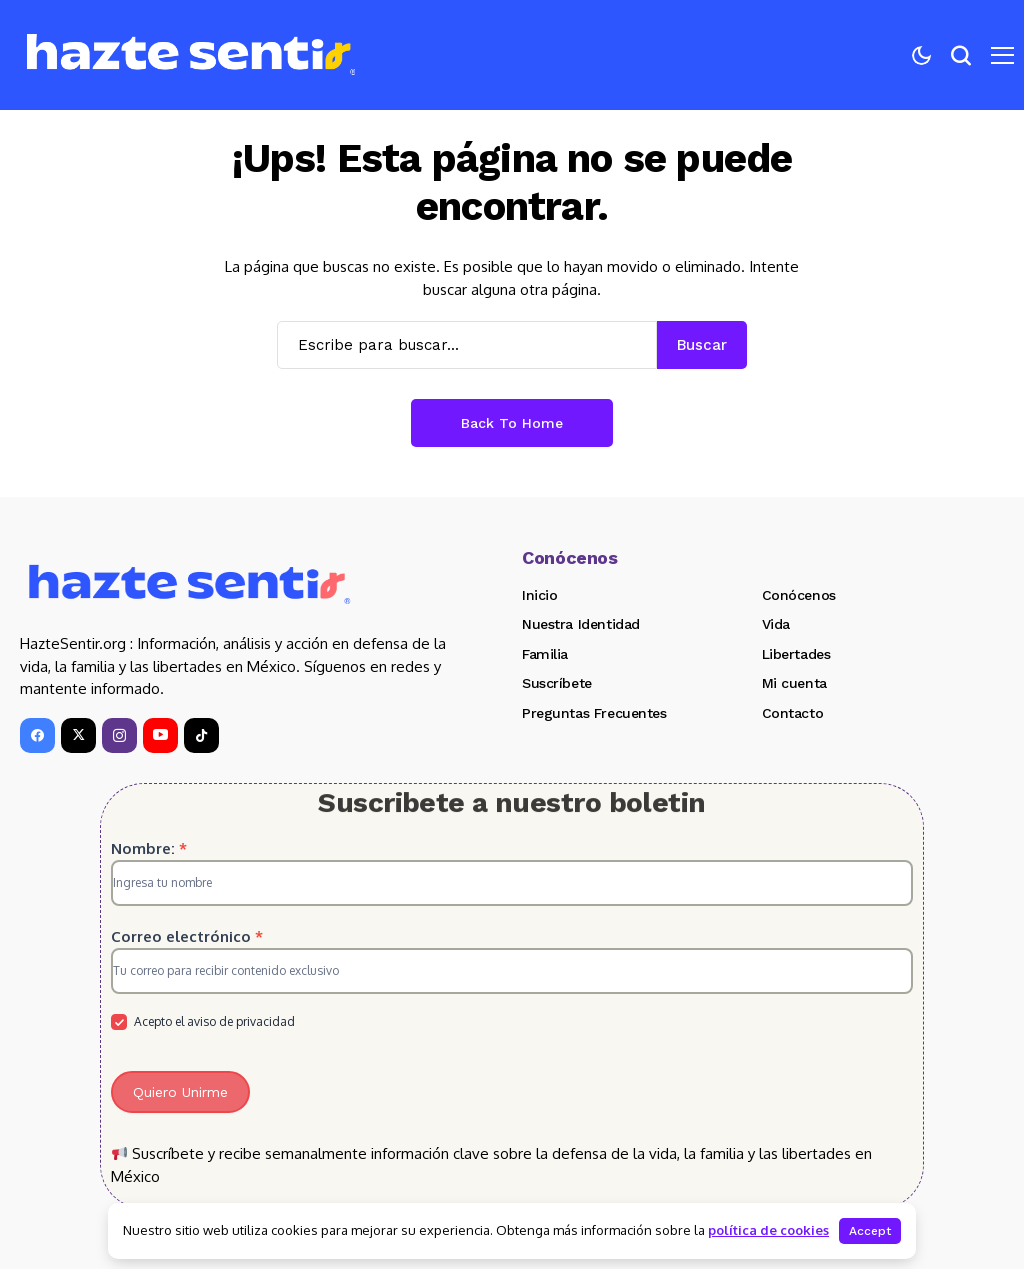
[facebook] (37, 735)
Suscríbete (557, 683)
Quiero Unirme (180, 1092)
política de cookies (768, 1230)
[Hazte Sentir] (190, 55)
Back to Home (512, 423)
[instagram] (119, 735)
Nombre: (149, 848)
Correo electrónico (187, 936)
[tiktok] (201, 735)
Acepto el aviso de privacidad (203, 1022)
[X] (78, 735)
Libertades (796, 654)
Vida (776, 624)
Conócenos (799, 595)
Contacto (793, 713)
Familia (545, 654)
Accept (870, 1231)
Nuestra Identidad (581, 624)
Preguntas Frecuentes (594, 713)
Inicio (539, 595)
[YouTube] (160, 735)
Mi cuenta (794, 683)
